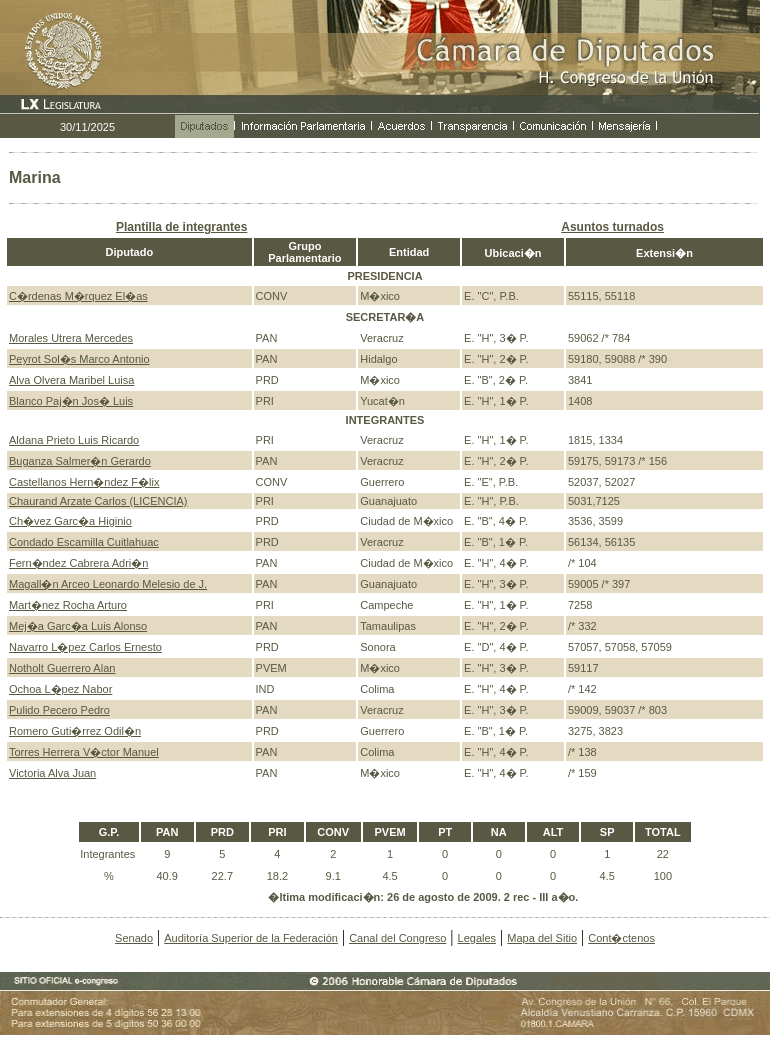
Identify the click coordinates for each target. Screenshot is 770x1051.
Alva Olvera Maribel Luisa (71, 380)
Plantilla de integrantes (181, 227)
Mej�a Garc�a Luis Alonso (78, 626)
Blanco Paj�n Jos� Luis (71, 401)
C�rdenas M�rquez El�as (78, 296)
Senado (134, 938)
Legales (477, 938)
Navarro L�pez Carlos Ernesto (85, 647)
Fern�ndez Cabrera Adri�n (78, 563)
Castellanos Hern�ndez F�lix (84, 482)
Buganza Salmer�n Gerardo (80, 461)
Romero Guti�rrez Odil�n (75, 731)
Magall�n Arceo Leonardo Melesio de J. (108, 584)
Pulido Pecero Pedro (59, 710)
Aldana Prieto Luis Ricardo (74, 440)
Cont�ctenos (621, 938)
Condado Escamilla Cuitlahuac (84, 542)
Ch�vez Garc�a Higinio (70, 521)
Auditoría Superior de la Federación (251, 938)
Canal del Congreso (397, 938)
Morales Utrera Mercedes (71, 338)
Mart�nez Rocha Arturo (68, 605)
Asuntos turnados (612, 227)
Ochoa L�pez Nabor (60, 689)
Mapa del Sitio (542, 938)
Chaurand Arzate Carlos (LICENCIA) (98, 501)
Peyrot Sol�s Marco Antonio (79, 359)
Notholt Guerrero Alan (62, 668)
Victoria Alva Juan (52, 773)
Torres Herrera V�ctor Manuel (84, 752)
